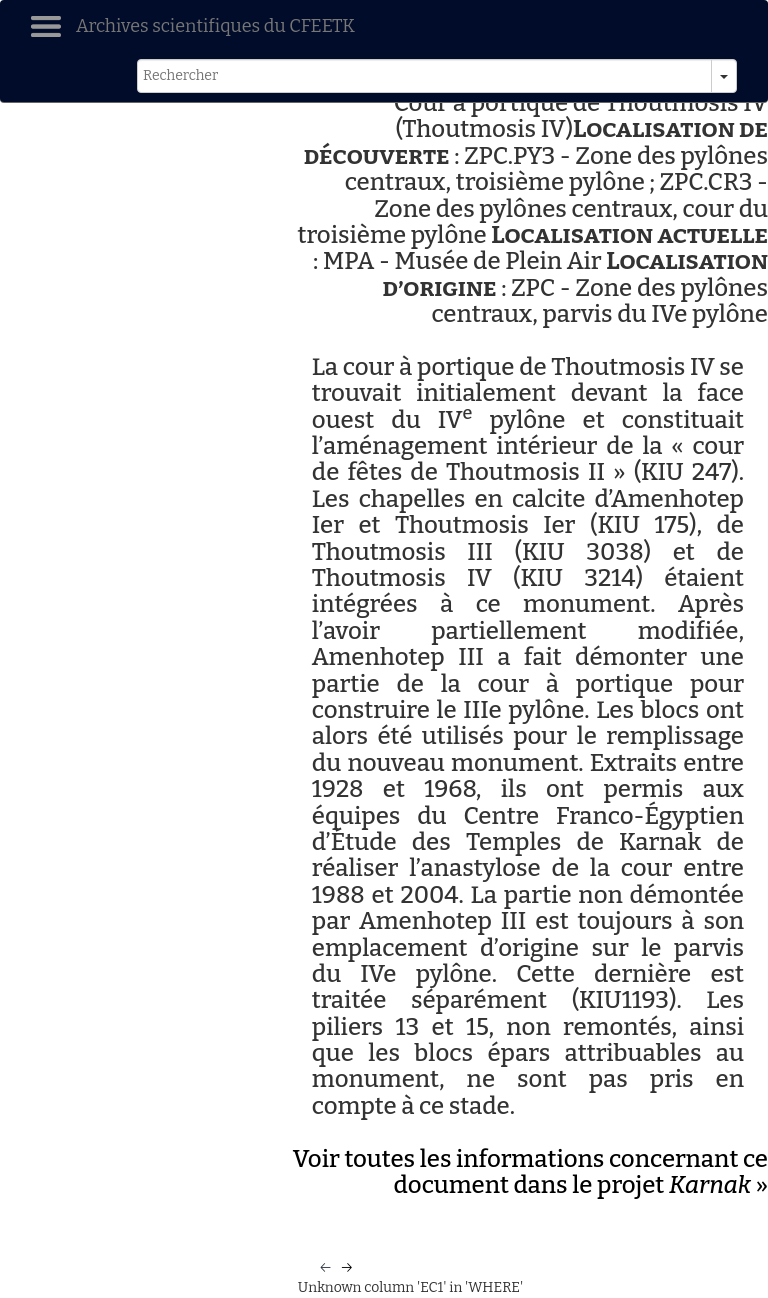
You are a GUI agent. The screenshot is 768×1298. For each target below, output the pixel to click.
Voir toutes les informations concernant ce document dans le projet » (530, 1172)
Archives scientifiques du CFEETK (215, 26)
